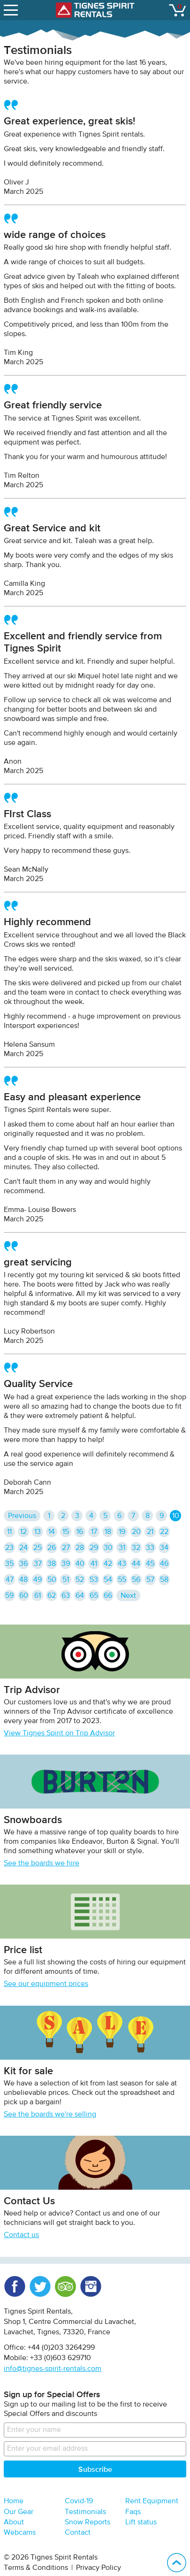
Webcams (20, 2533)
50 (51, 1580)
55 (122, 1580)
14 (51, 1532)
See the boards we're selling (50, 2114)
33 (150, 1548)
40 (80, 1564)
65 (94, 1596)
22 (164, 1532)
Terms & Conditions (36, 2568)
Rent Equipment (151, 2501)
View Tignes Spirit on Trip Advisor (59, 1733)
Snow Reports (87, 2522)
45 (150, 1564)
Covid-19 (79, 2501)
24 (23, 1548)
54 (108, 1580)
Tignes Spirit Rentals (95, 10)
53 (94, 1580)
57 (150, 1580)
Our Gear (18, 2512)
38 (51, 1564)
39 (65, 1564)
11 (9, 1532)
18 (108, 1532)
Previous (22, 1516)
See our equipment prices (46, 1984)
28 (80, 1548)
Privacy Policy (98, 2568)
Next (128, 1596)
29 (94, 1548)
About (14, 2522)
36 (23, 1564)
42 (108, 1564)
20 (136, 1532)
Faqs (133, 2512)
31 (122, 1548)
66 (108, 1596)
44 (136, 1564)
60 (23, 1596)
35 (9, 1564)
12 (23, 1532)
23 (9, 1548)
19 (122, 1532)
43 (122, 1564)
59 (9, 1596)
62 (51, 1596)
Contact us (21, 2235)
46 (164, 1564)
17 (94, 1532)
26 (51, 1548)
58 (164, 1580)
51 (65, 1580)
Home (13, 2501)
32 (136, 1548)
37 (38, 1564)
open (12, 8)
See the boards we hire (41, 1863)
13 (37, 1532)
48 (23, 1580)
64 (80, 1596)
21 (150, 1532)
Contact (78, 2533)
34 (164, 1548)
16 (79, 1532)
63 (65, 1596)
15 (65, 1532)
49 (37, 1580)
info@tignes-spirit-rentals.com (52, 2369)
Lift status (141, 2522)
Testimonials (85, 2512)
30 (108, 1548)
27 (66, 1548)
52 (80, 1580)
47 (10, 1580)
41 (94, 1564)
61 (37, 1596)
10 (175, 1516)
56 (136, 1580)
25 (37, 1548)
